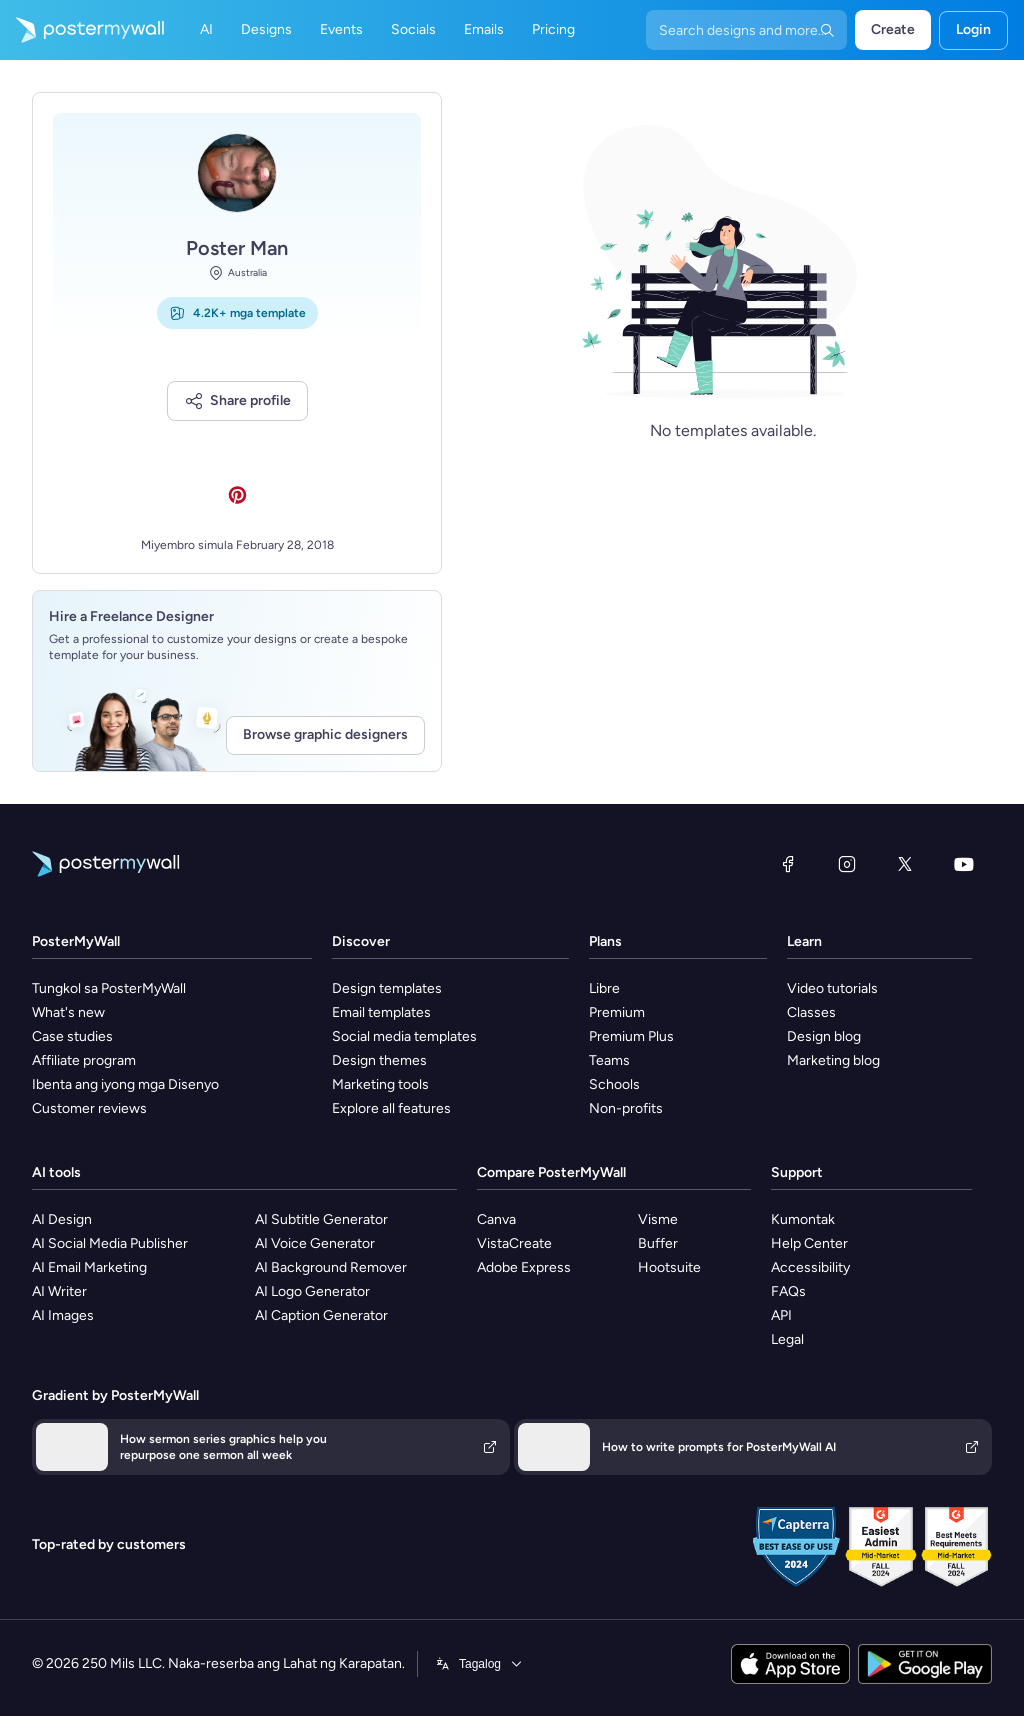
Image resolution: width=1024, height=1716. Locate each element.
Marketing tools (380, 1084)
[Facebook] (788, 864)
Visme (658, 1219)
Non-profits (626, 1108)
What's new (68, 1012)
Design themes (379, 1060)
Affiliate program (84, 1060)
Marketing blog (833, 1060)
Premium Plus (631, 1036)
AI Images (63, 1315)
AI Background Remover (331, 1267)
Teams (609, 1060)
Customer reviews (89, 1108)
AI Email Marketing (89, 1267)
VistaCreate (514, 1243)
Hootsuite (669, 1267)
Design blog (824, 1036)
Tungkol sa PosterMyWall (109, 988)
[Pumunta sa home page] (82, 30)
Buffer (658, 1243)
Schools (614, 1084)
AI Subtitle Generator (321, 1219)
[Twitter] (905, 864)
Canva (496, 1219)
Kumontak (803, 1219)
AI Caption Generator (321, 1315)
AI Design (62, 1219)
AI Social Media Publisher (110, 1243)
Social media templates (404, 1036)
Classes (811, 1012)
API (781, 1315)
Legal (787, 1339)
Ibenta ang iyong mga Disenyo (125, 1084)
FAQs (788, 1291)
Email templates (381, 1012)
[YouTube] (964, 864)
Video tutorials (832, 988)
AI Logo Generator (312, 1291)
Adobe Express (524, 1267)
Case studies (72, 1036)
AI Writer (59, 1291)
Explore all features (391, 1108)
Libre (604, 988)
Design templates (387, 988)
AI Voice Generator (315, 1243)
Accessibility (810, 1267)
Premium (617, 1012)
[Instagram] (847, 864)
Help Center (809, 1243)
